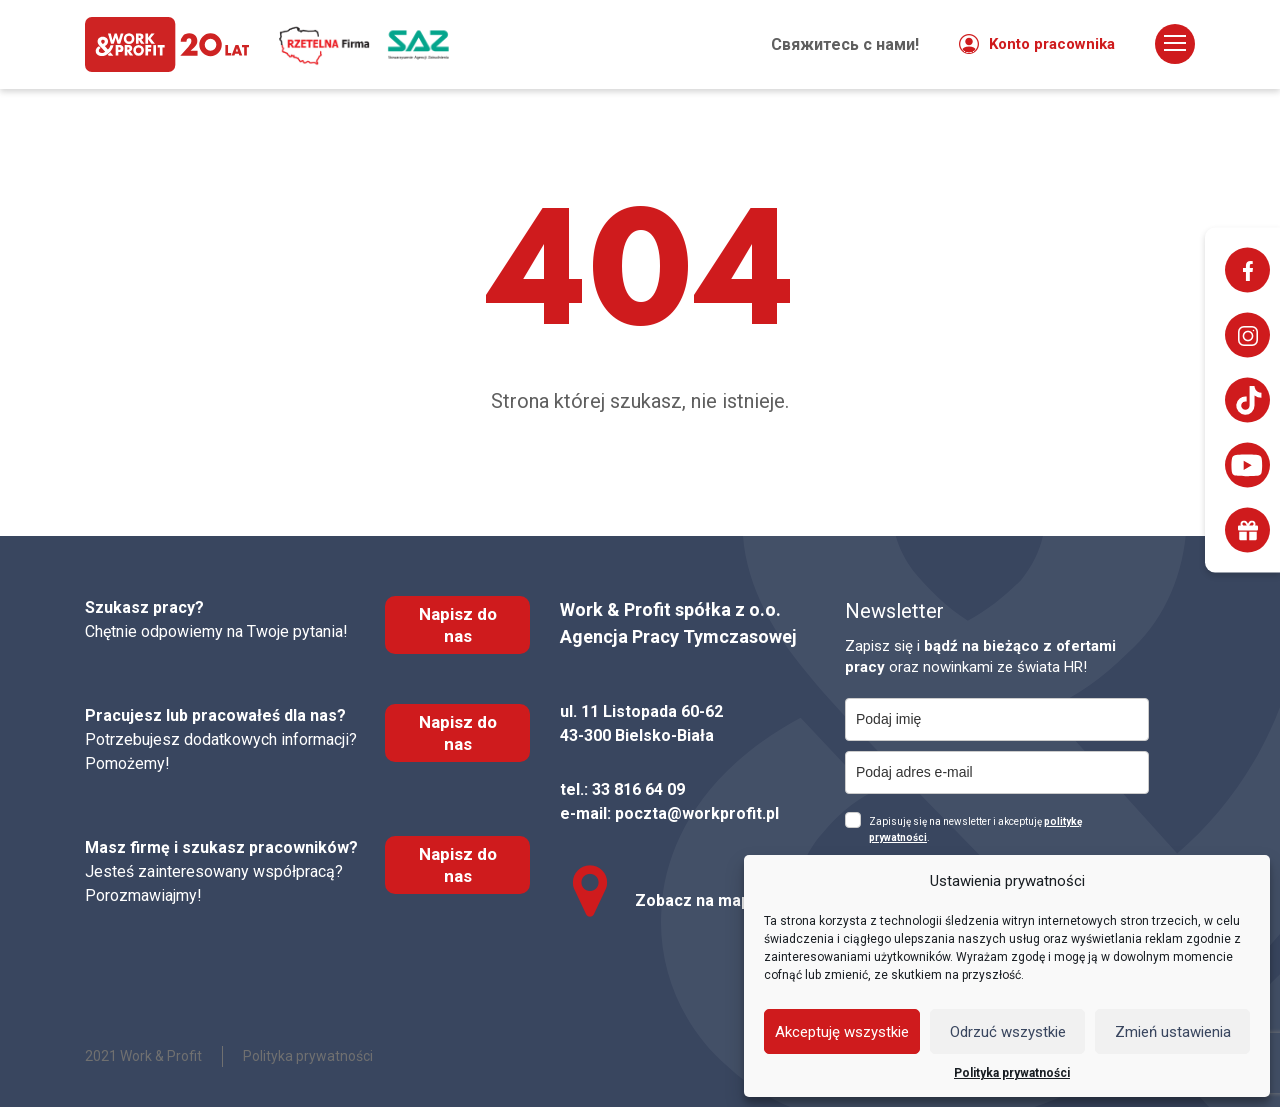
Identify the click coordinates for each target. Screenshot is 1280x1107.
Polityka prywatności (1012, 1073)
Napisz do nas (458, 625)
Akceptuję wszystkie (842, 1032)
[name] (997, 719)
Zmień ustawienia (1173, 1032)
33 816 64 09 (638, 789)
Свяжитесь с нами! (845, 45)
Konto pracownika (1037, 46)
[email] (997, 772)
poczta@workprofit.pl (697, 813)
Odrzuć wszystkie (1008, 1032)
